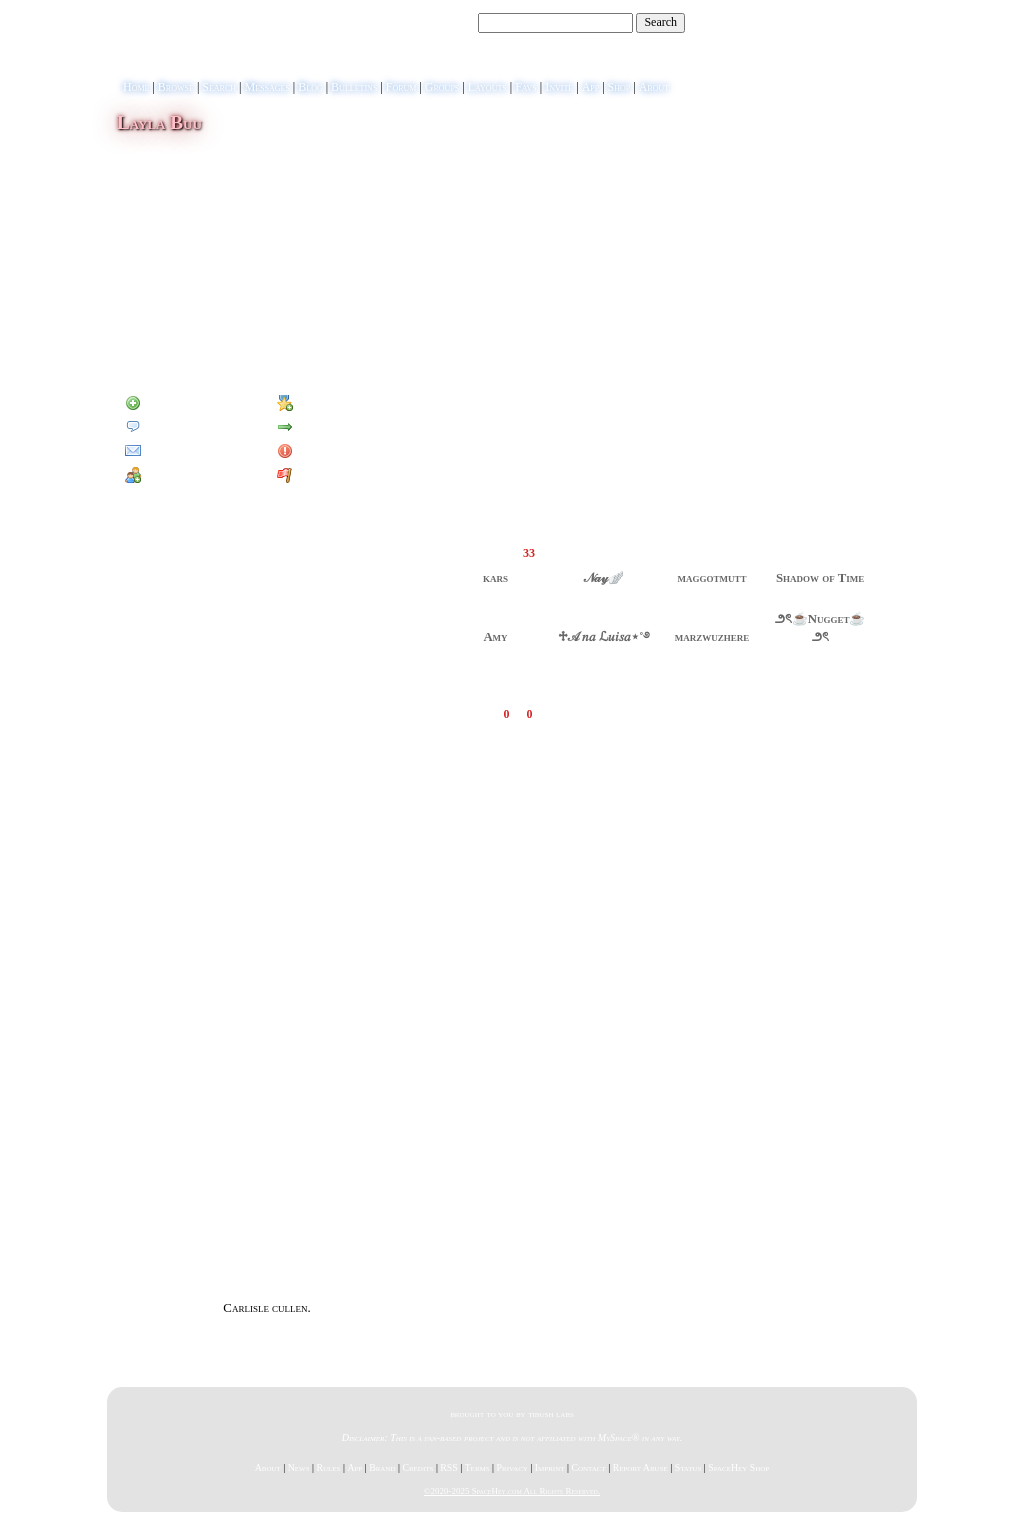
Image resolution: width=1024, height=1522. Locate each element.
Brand (382, 1467)
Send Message (168, 427)
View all (615, 714)
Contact (588, 1467)
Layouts (487, 87)
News (299, 1467)
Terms (477, 1467)
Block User (315, 451)
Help (816, 23)
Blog (310, 87)
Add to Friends (171, 403)
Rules (328, 1467)
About (654, 87)
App (591, 87)
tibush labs (551, 1413)
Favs (526, 87)
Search (660, 22)
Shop (619, 87)
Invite (559, 87)
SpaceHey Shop (738, 1467)
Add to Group (168, 475)
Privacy (512, 1467)
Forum (401, 87)
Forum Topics (234, 349)
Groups (442, 87)
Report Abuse (640, 1467)
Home (136, 87)
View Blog (663, 135)
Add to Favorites (328, 403)
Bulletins (354, 87)
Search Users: (442, 22)
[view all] (879, 525)
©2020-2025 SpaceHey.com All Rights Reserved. (512, 1491)
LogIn (850, 23)
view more (548, 170)
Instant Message (175, 451)
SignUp (890, 23)
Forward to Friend (333, 427)
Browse (176, 87)
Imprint (550, 1467)
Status (688, 1467)
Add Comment (681, 714)
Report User (317, 475)
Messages (266, 87)
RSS (448, 1467)
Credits (417, 1467)
